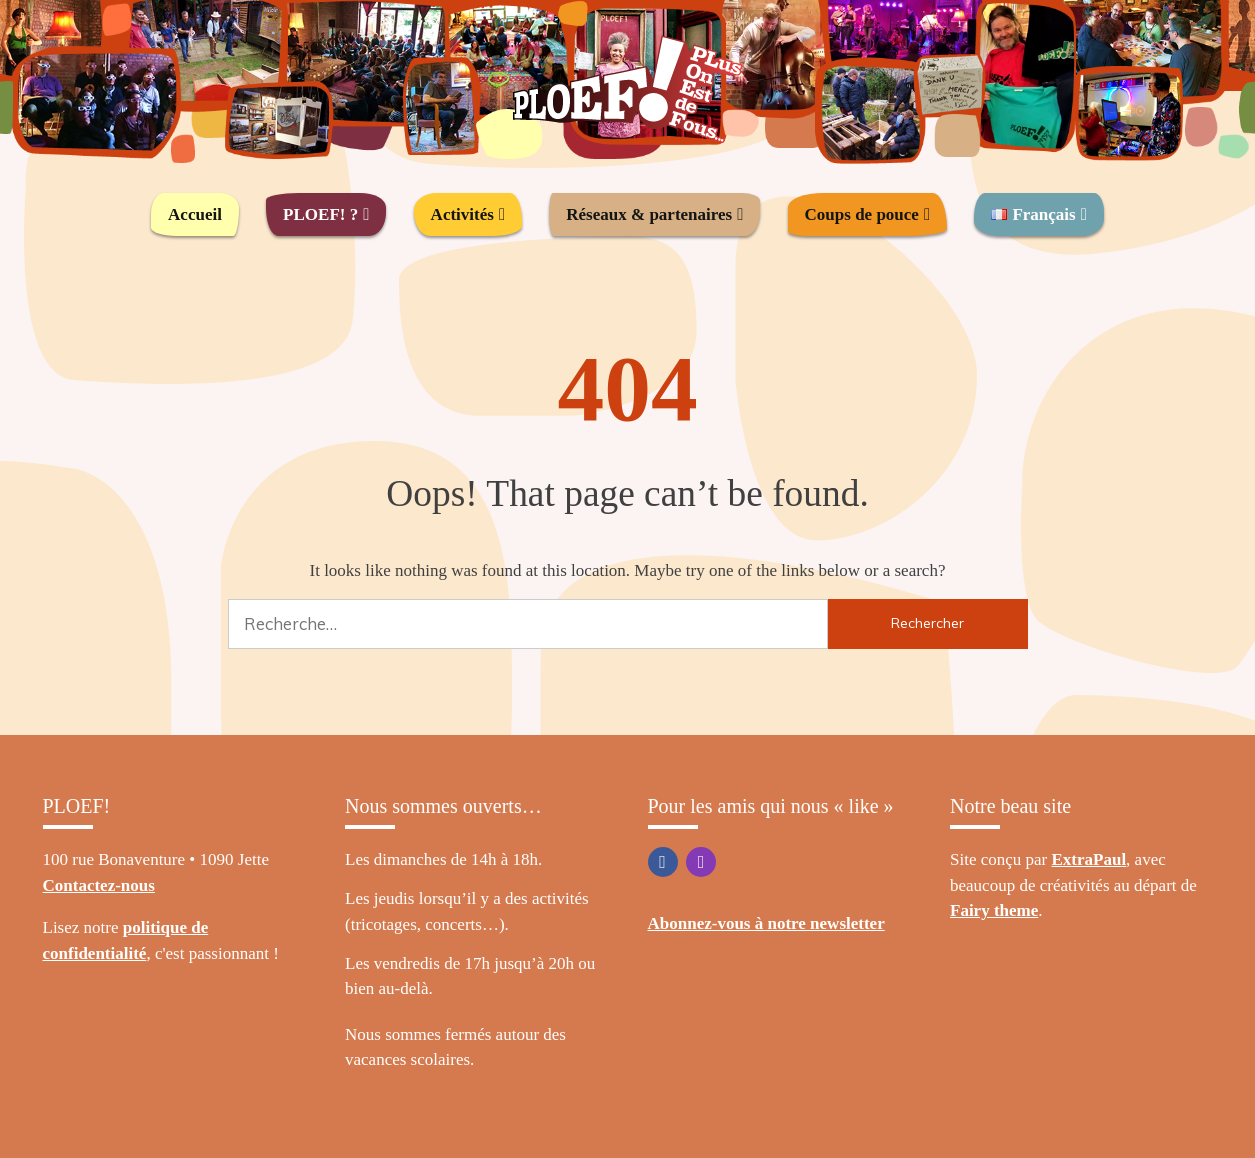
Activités (462, 214)
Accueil (195, 214)
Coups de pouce (862, 214)
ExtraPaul (1089, 859)
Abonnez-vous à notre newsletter (766, 923)
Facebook (663, 862)
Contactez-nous (99, 885)
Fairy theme (994, 910)
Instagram (701, 862)
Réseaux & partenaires (649, 214)
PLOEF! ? (320, 214)
